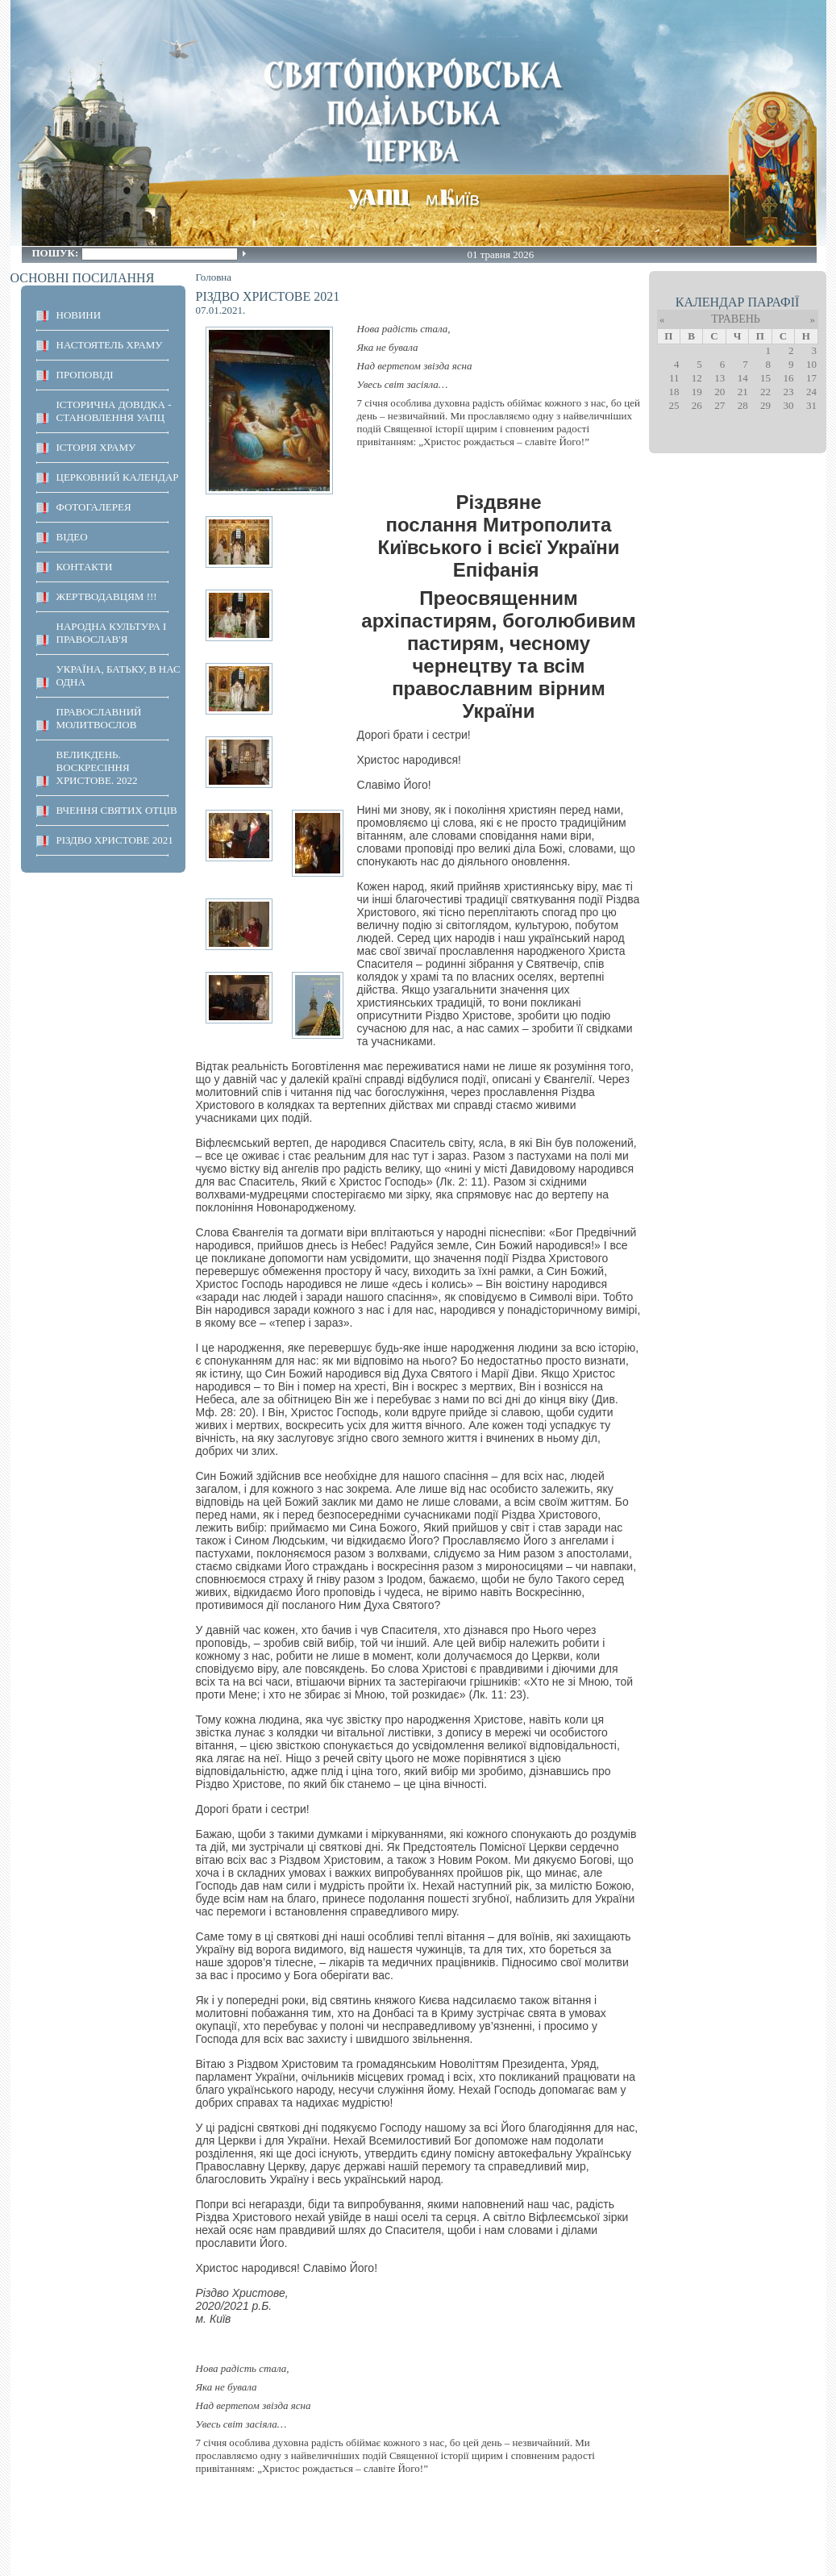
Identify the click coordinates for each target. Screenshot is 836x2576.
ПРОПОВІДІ (85, 375)
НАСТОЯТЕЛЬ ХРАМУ (109, 345)
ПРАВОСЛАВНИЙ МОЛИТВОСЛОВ (99, 718)
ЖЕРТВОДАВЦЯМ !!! (106, 596)
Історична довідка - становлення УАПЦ (114, 410)
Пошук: (56, 253)
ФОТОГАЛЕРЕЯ (93, 507)
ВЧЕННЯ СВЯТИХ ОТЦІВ (116, 810)
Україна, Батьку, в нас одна (118, 675)
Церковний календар (117, 477)
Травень (735, 319)
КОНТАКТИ (84, 567)
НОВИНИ (79, 315)
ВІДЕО (72, 537)
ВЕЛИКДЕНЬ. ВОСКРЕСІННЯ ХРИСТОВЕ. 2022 (97, 767)
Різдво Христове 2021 (114, 840)
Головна (214, 277)
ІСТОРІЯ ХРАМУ (96, 447)
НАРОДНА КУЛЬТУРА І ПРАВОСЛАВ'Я (111, 632)
